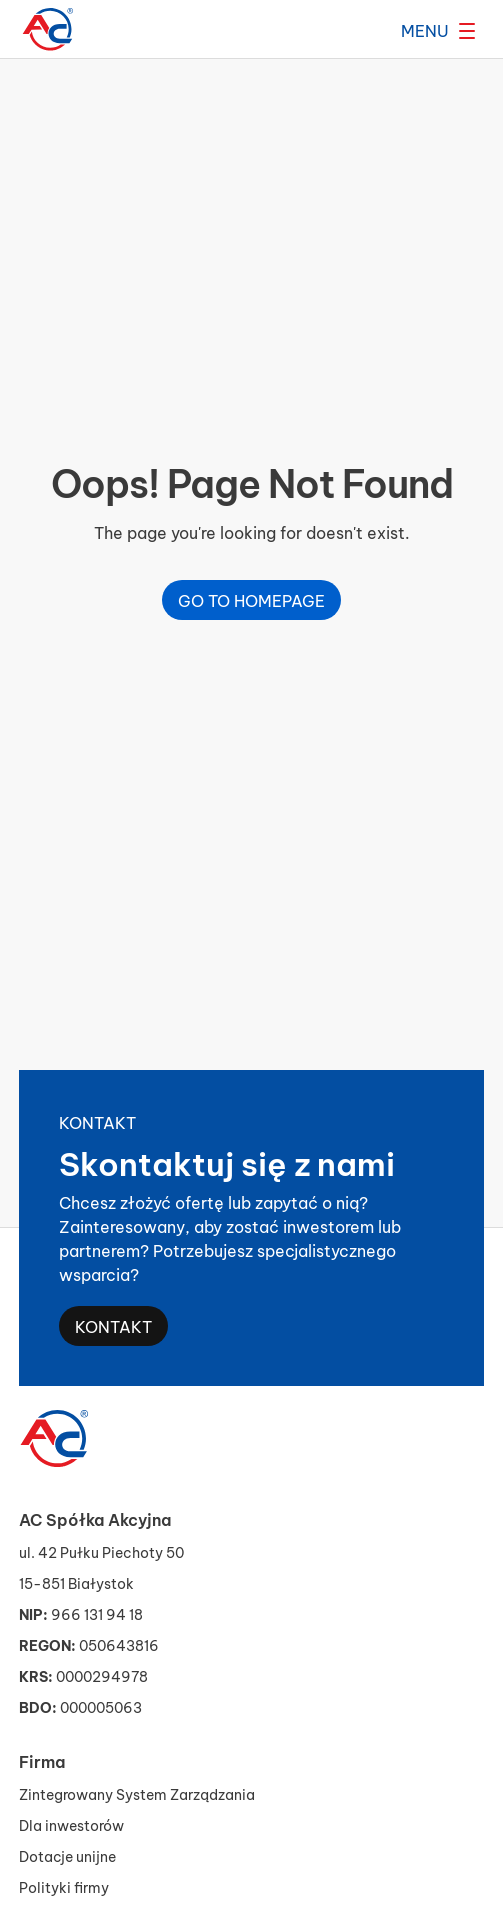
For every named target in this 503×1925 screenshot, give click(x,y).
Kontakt (113, 1325)
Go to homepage (251, 599)
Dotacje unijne (67, 1855)
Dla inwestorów (71, 1824)
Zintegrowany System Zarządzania (137, 1793)
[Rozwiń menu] (438, 29)
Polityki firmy (64, 1886)
